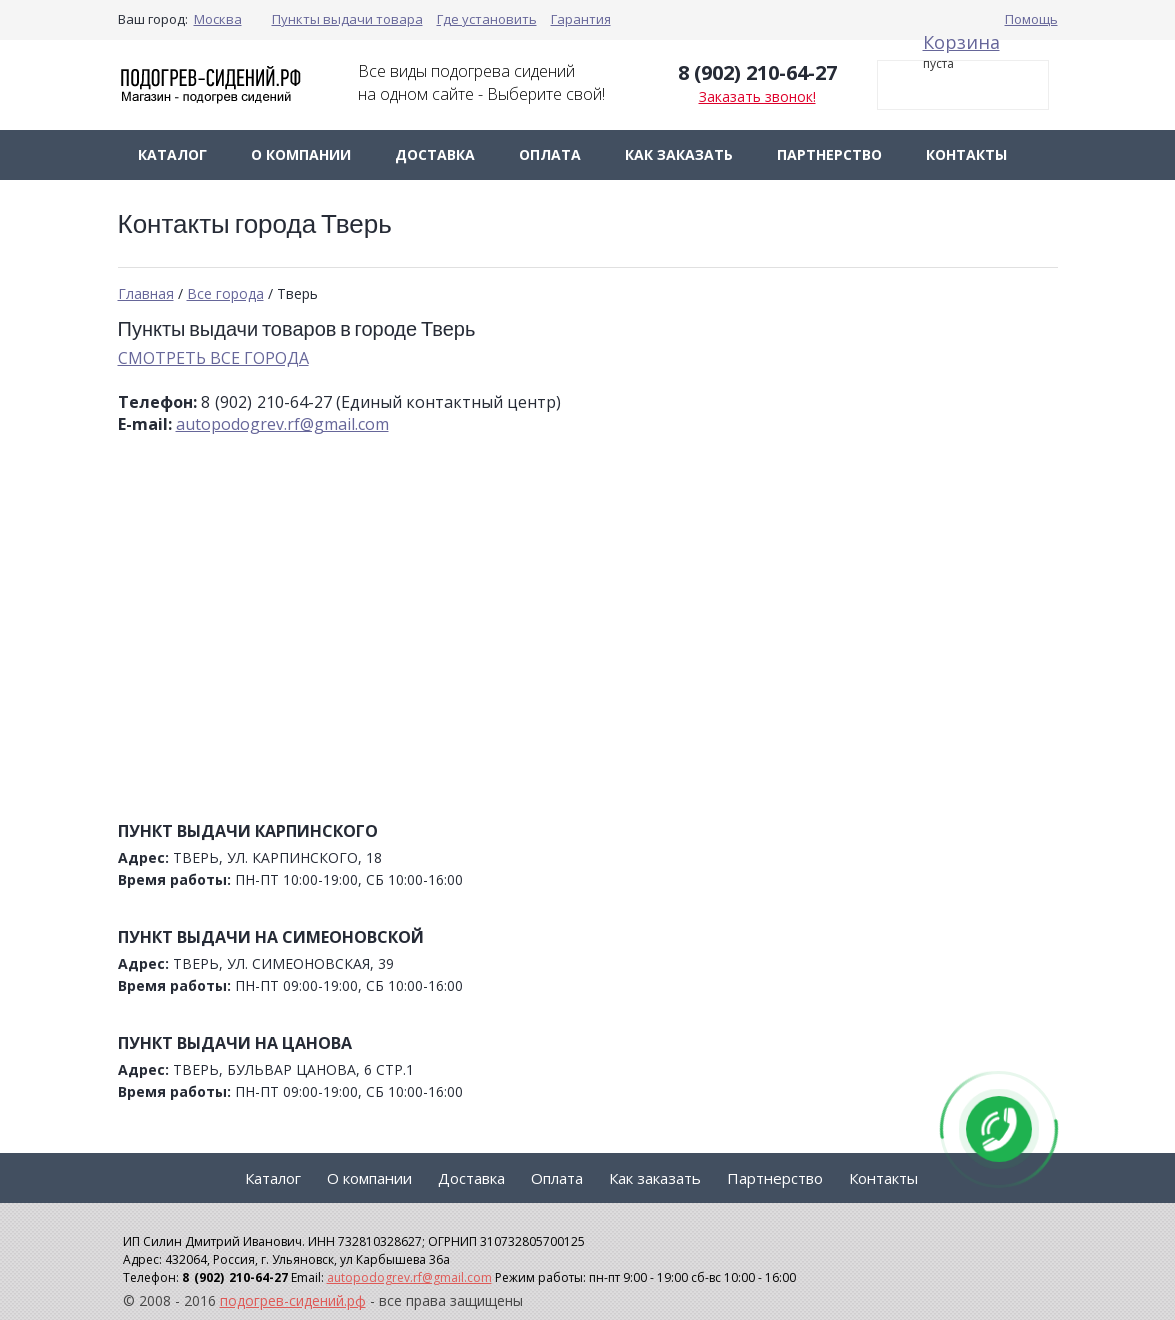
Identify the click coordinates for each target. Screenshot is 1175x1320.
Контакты (966, 154)
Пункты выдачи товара (347, 19)
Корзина (961, 42)
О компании (301, 154)
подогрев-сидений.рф (293, 1300)
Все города (225, 293)
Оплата (550, 154)
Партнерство (829, 154)
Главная (146, 293)
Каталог (172, 154)
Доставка (435, 154)
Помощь (1031, 19)
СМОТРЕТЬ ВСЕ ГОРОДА (213, 358)
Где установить (487, 19)
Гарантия (581, 19)
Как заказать (679, 154)
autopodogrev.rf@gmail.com (282, 424)
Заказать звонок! (757, 96)
